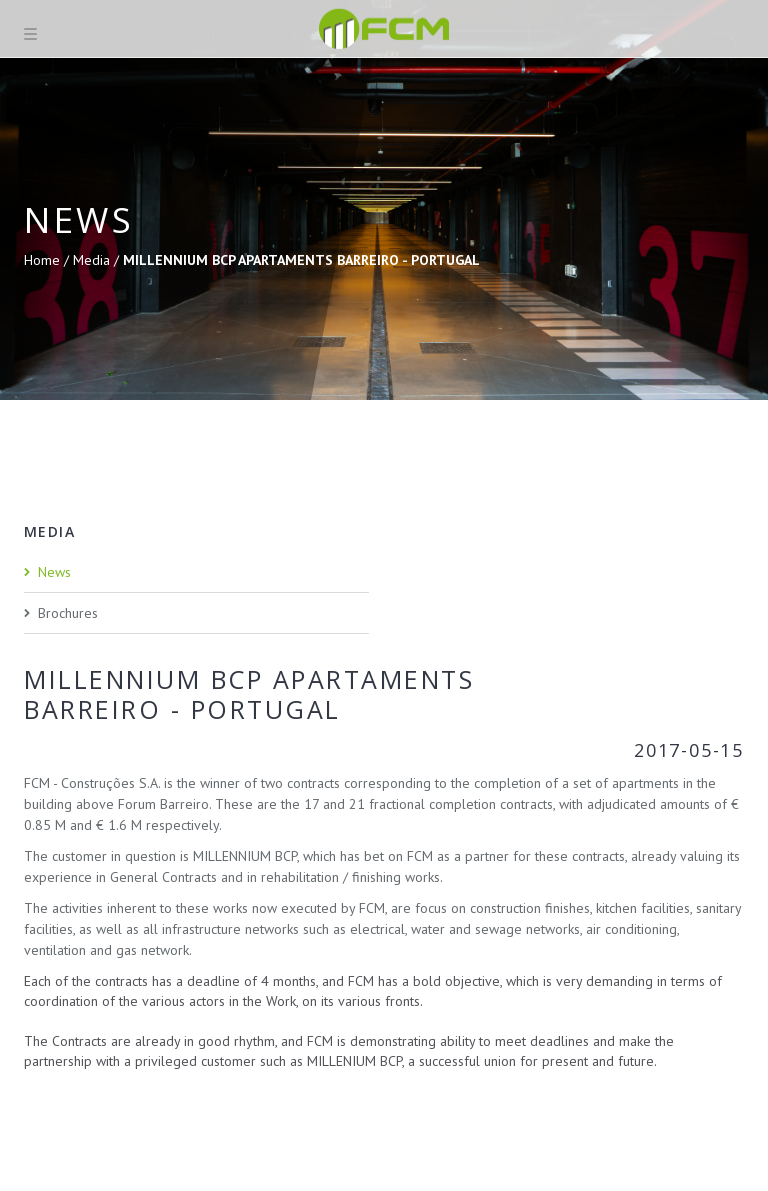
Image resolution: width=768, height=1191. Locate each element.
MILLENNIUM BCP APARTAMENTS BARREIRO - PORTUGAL (301, 260)
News (54, 572)
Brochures (68, 613)
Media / (98, 260)
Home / (48, 260)
